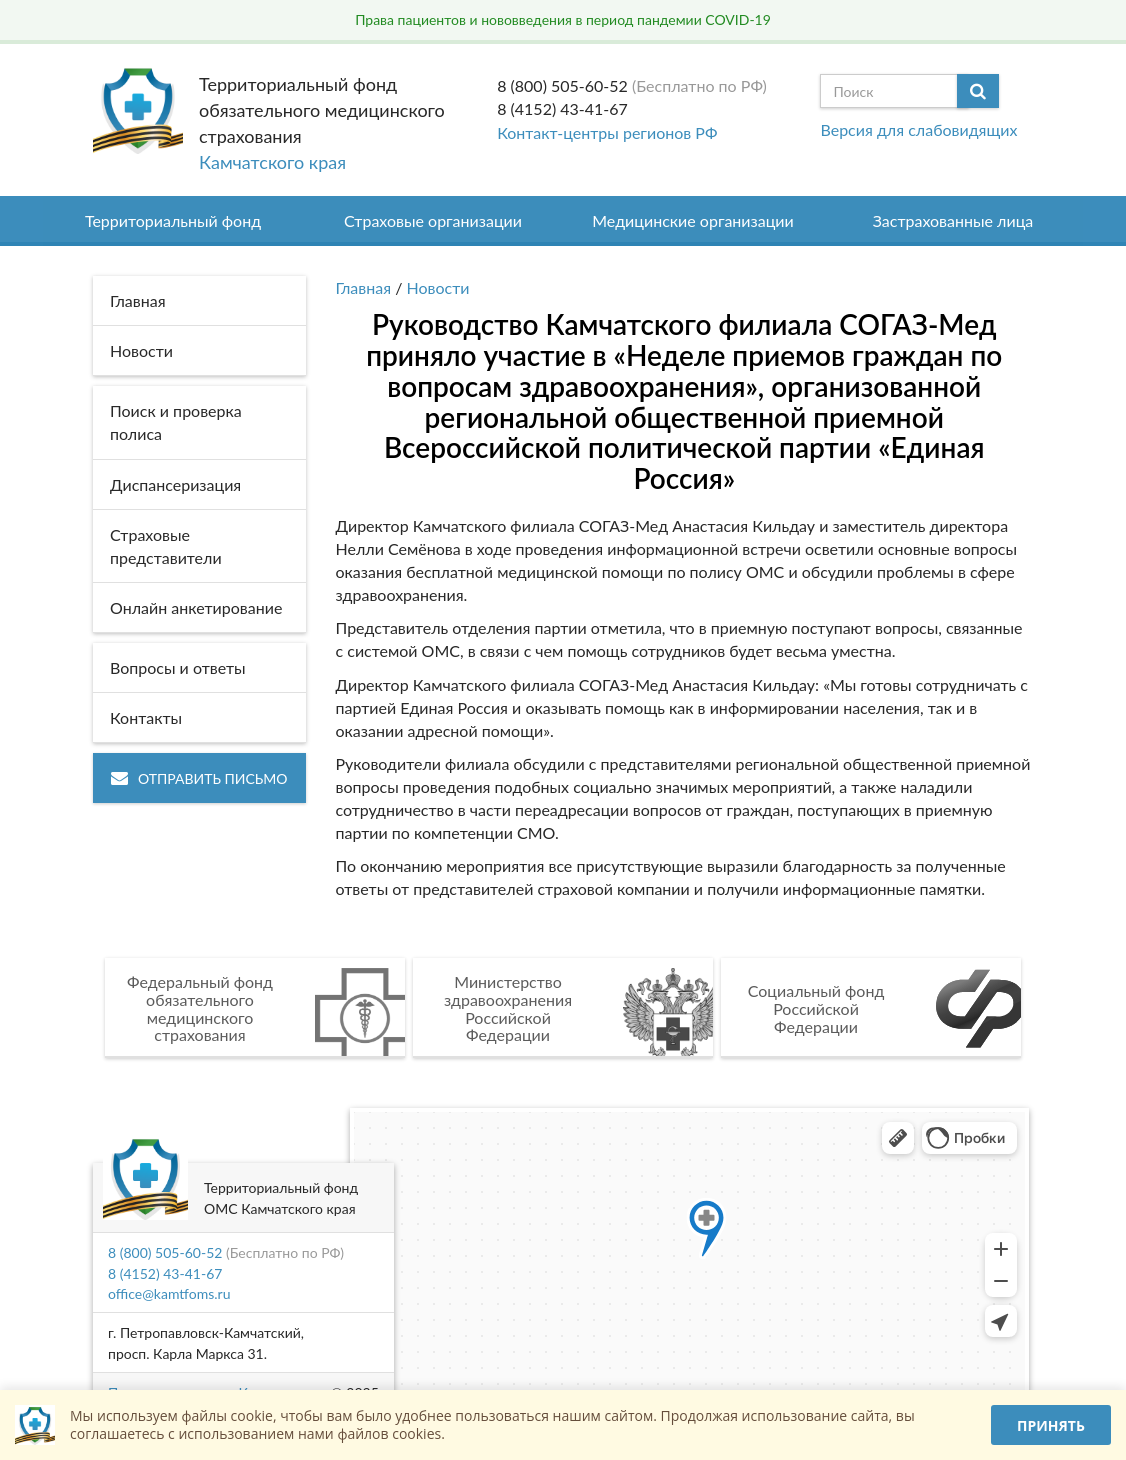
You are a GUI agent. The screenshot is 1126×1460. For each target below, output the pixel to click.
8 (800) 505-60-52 (562, 85)
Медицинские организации (693, 220)
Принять (1051, 1425)
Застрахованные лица (953, 220)
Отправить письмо (199, 778)
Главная (364, 287)
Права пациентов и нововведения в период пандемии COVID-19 (563, 19)
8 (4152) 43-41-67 (562, 108)
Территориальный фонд (173, 220)
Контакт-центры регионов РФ (607, 132)
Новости (438, 287)
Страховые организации (433, 220)
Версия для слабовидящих (918, 129)
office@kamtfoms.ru (169, 1293)
